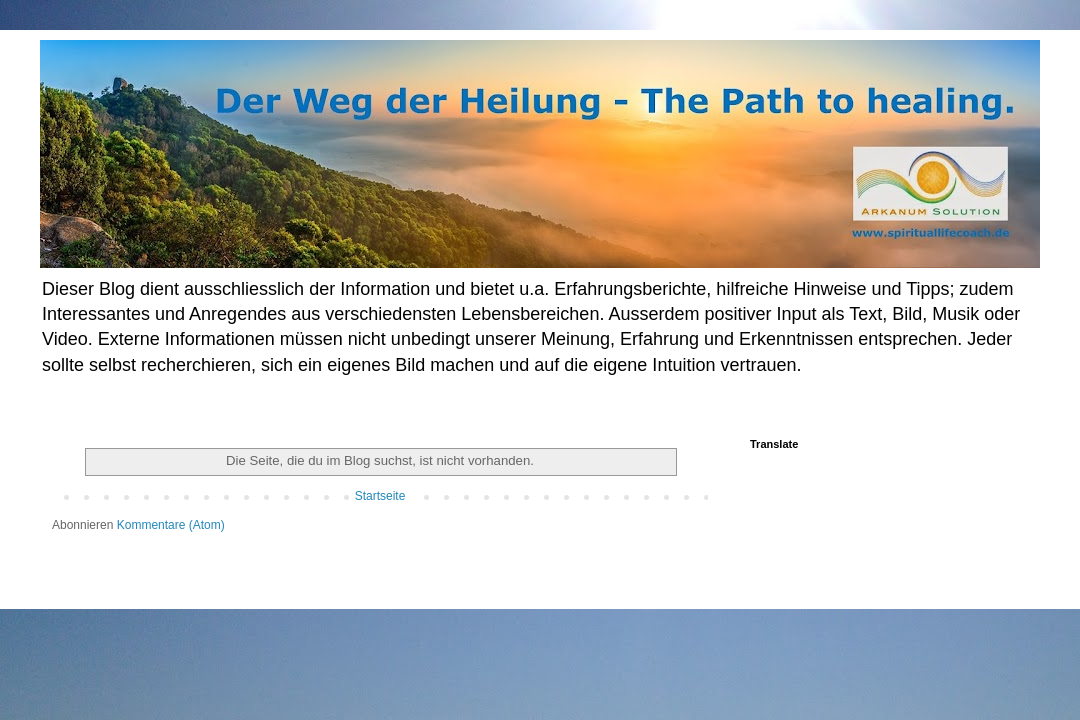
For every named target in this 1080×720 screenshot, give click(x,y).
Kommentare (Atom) (171, 525)
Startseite (380, 496)
